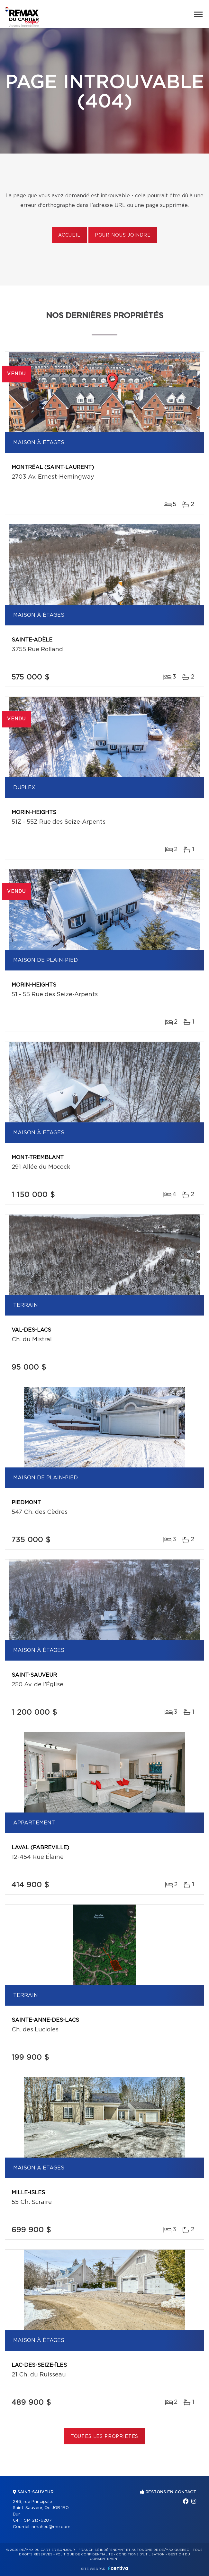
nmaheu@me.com (51, 2527)
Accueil (69, 235)
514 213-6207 (38, 2520)
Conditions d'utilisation (140, 2554)
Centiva (118, 2568)
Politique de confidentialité (84, 2554)
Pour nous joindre (123, 235)
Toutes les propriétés (105, 2436)
